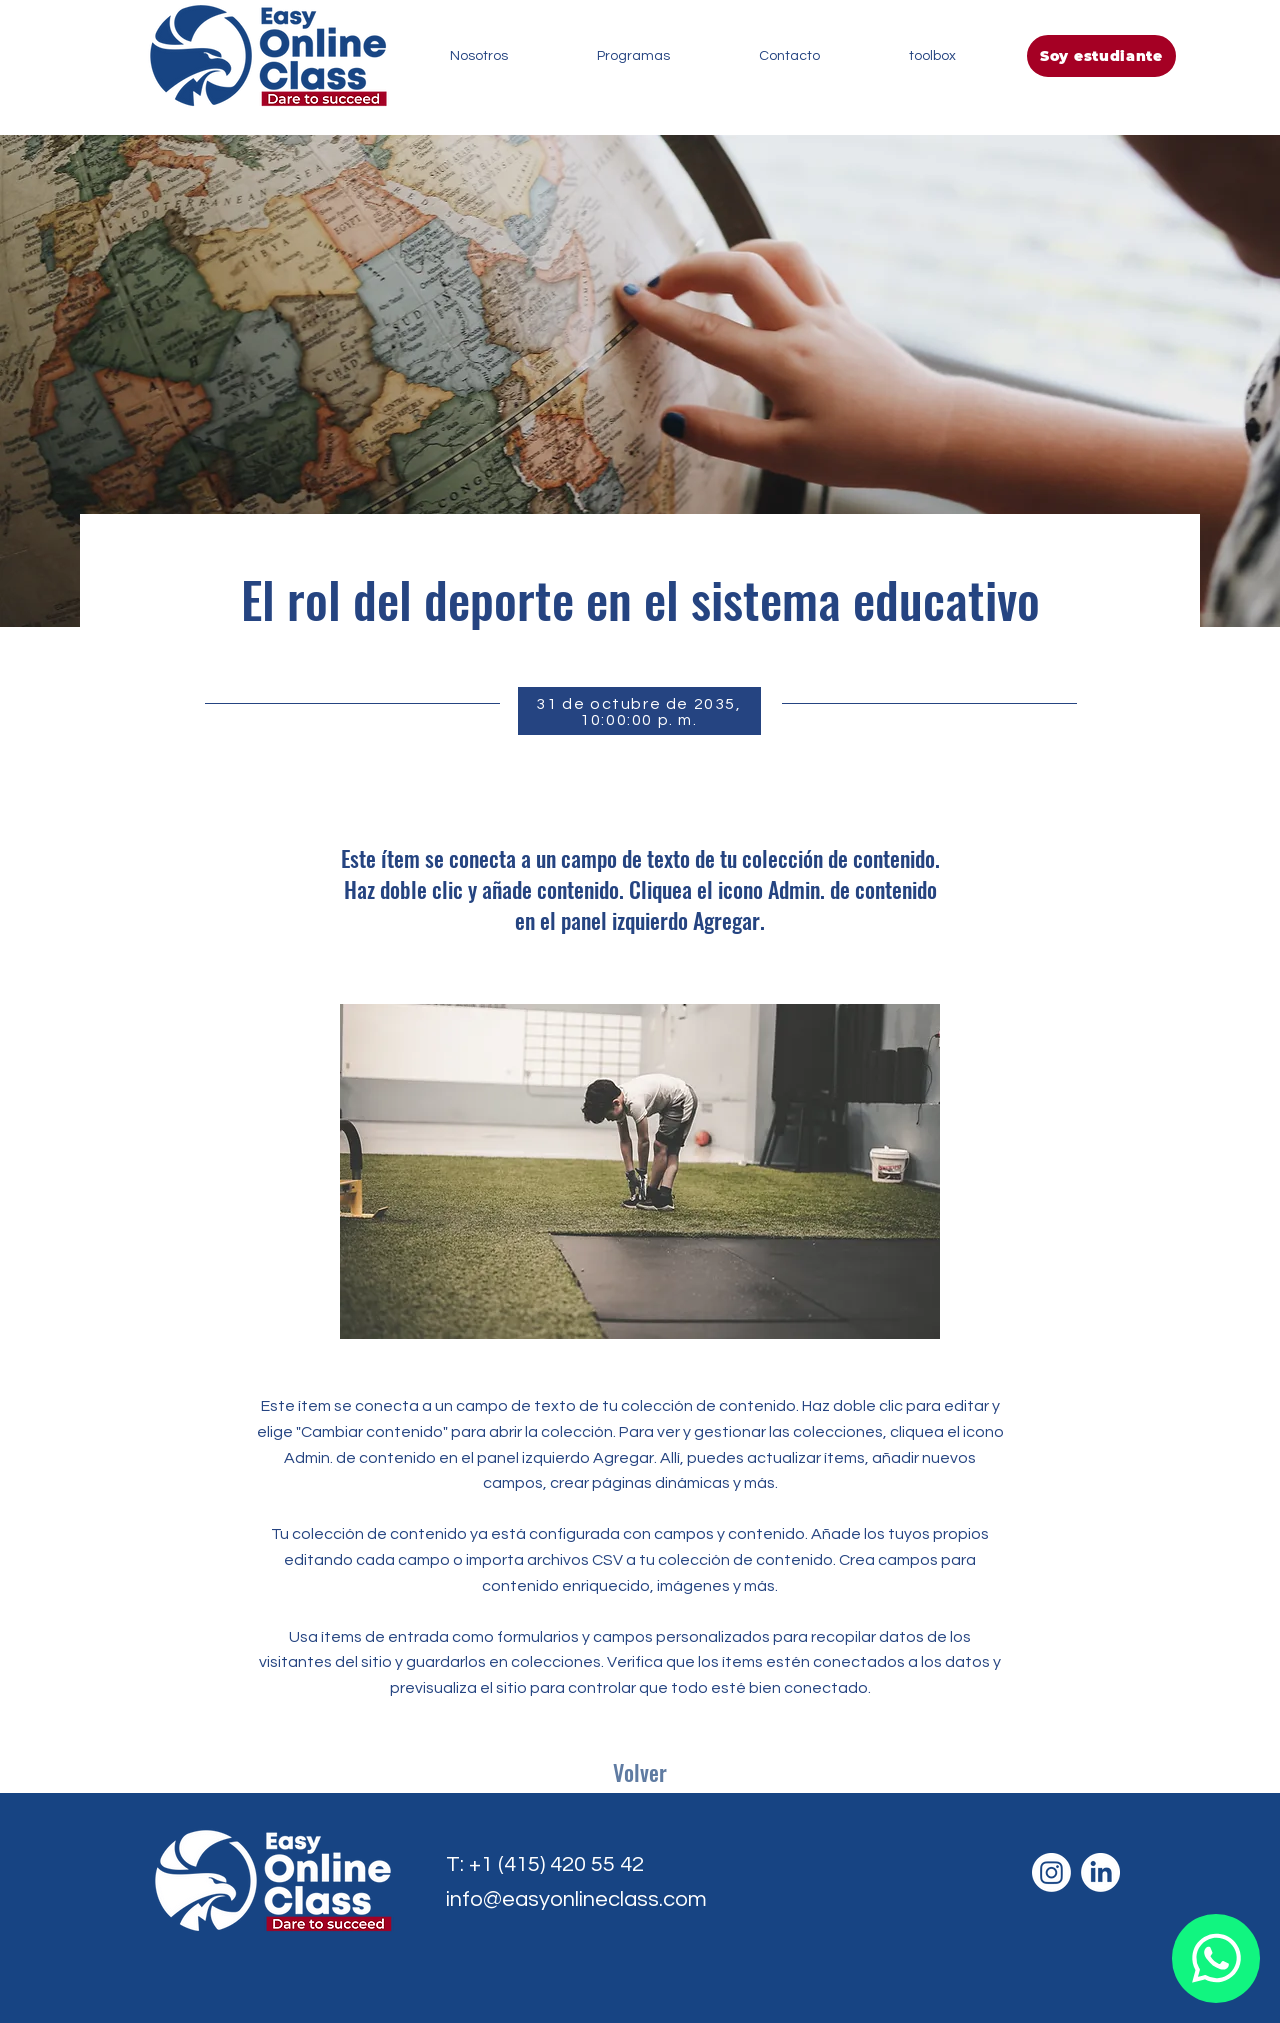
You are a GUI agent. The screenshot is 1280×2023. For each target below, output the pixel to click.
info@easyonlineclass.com (576, 1899)
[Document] (1216, 1958)
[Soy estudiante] (1101, 56)
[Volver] (640, 1773)
